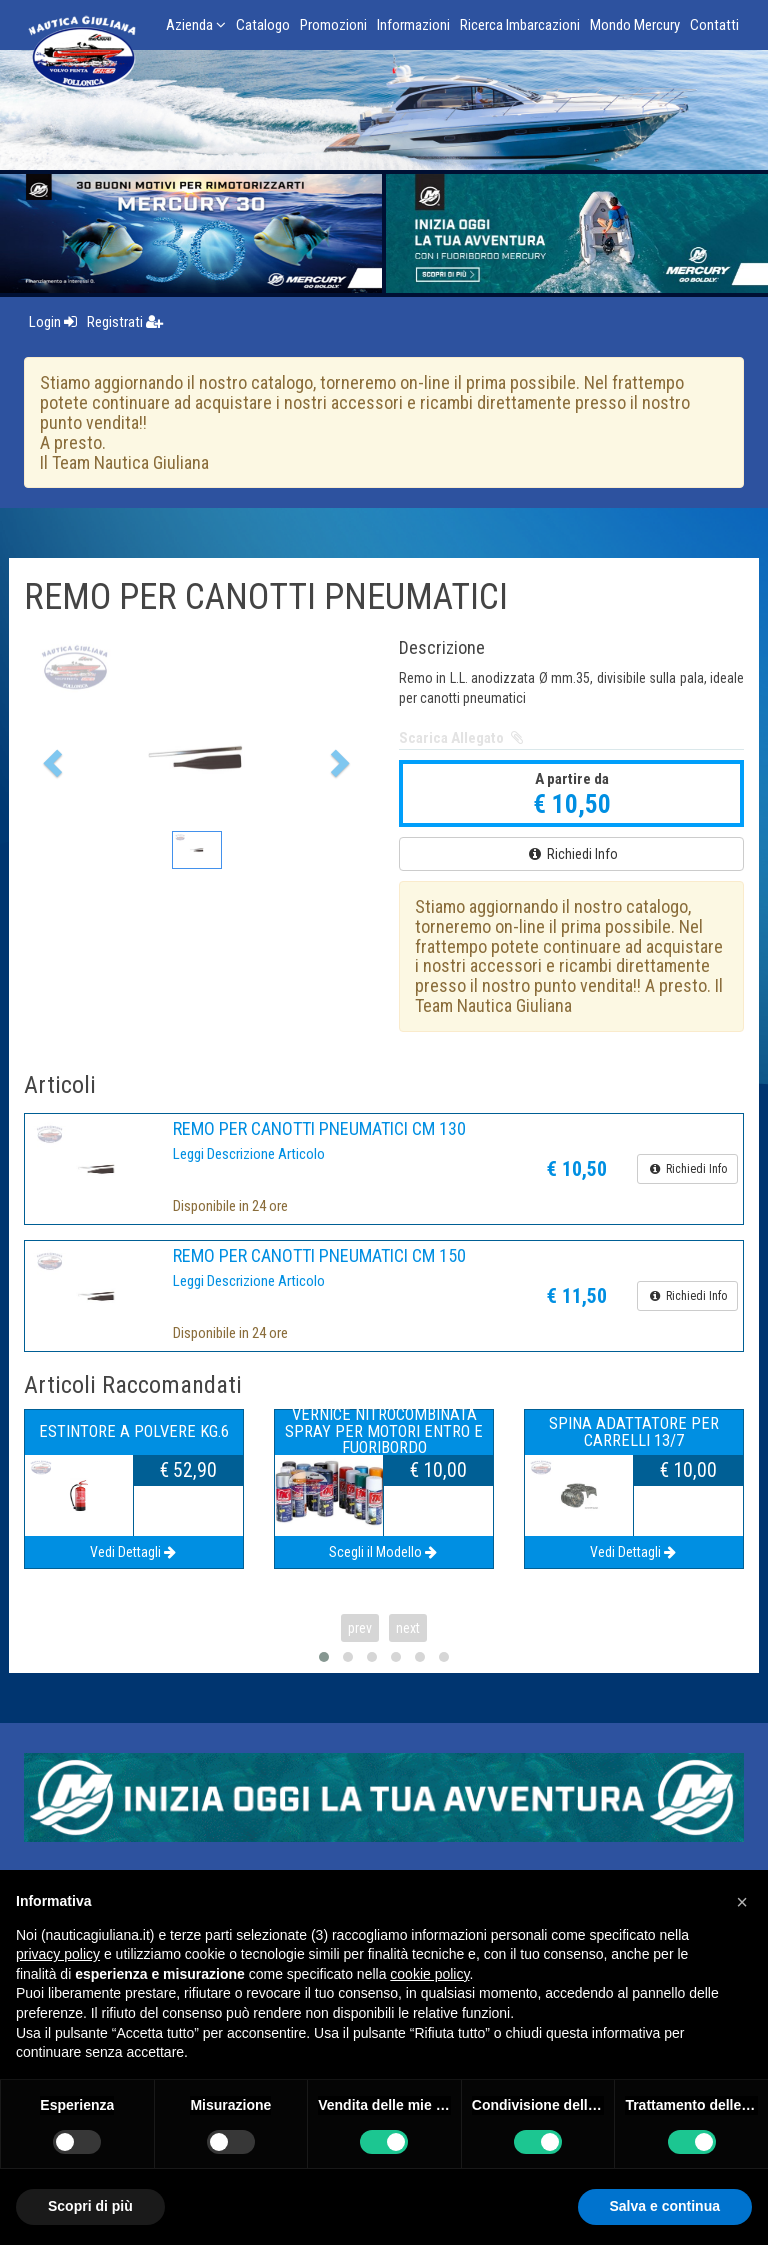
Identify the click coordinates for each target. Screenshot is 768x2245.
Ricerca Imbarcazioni (520, 25)
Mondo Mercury (635, 25)
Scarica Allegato (462, 738)
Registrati (125, 322)
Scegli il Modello (384, 1552)
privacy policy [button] (58, 1954)
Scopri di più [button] (90, 2206)
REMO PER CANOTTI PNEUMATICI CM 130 (319, 1128)
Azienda (196, 25)
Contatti (714, 25)
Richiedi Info (572, 854)
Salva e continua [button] (665, 2206)
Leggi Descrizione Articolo (249, 1154)
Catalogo (263, 25)
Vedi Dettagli (134, 1552)
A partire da (572, 779)
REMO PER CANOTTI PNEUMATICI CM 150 (319, 1255)
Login (53, 322)
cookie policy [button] (429, 1974)
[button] (50, 757)
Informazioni (413, 25)
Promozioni (333, 25)
